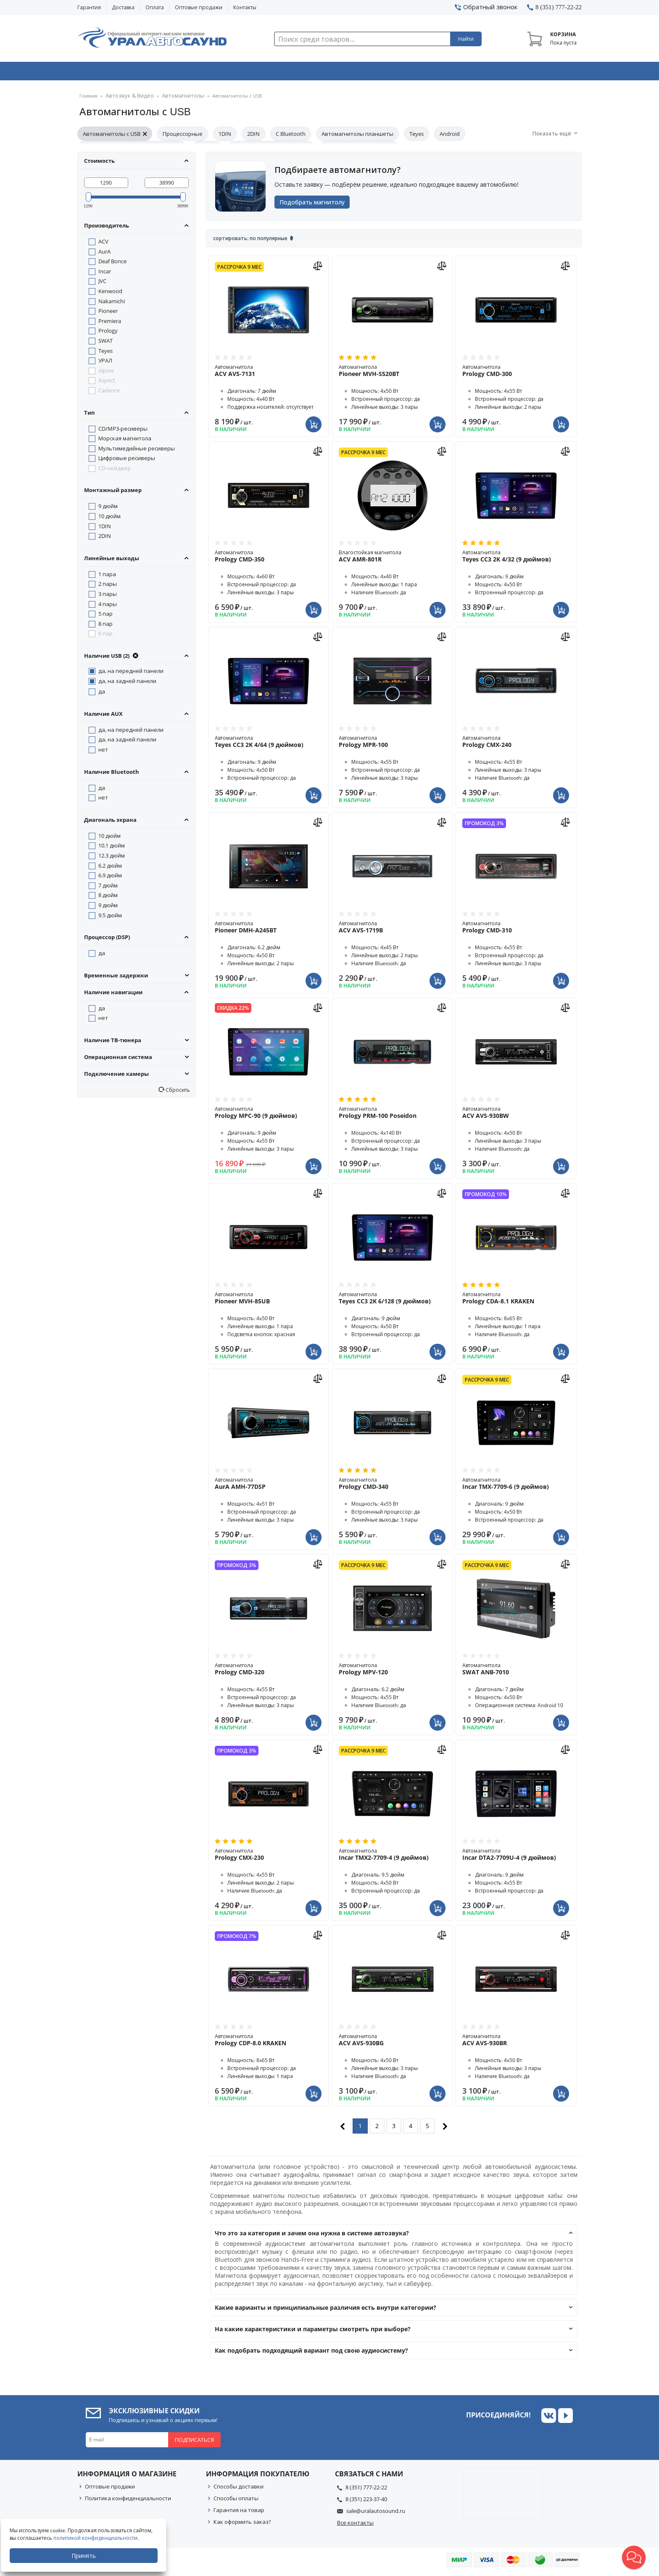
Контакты (244, 7)
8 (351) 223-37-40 (366, 2501)
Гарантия (89, 7)
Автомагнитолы (172, 98)
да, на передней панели (130, 673)
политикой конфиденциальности (99, 2538)
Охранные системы (229, 73)
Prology (108, 333)
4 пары (107, 606)
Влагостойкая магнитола (392, 558)
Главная (88, 98)
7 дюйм (108, 888)
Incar (104, 274)
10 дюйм (109, 518)
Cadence (109, 393)
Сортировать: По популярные (250, 240)
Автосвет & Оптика (434, 73)
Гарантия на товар (239, 2512)
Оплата (154, 7)
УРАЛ (105, 363)
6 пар (105, 636)
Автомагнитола (268, 373)
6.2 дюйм (110, 868)
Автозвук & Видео (127, 73)
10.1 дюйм (111, 848)
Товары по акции (534, 73)
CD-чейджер (114, 470)
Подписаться (194, 2442)
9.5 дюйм (110, 917)
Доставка (123, 7)
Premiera (109, 323)
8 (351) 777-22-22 (366, 2490)
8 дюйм (108, 897)
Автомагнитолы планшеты (357, 136)
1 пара (107, 576)
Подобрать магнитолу (315, 205)
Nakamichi (111, 303)
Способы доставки (239, 2489)
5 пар (105, 616)
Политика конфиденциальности (128, 2501)
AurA (104, 254)
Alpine (106, 373)
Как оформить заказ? (242, 2524)
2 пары (107, 586)
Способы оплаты (236, 2501)
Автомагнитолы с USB (115, 136)
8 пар (105, 626)
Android (450, 136)
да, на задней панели (127, 683)
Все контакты (355, 2525)
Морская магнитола (124, 441)
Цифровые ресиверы (126, 460)
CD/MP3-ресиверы (123, 431)
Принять (87, 2556)
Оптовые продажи (198, 7)
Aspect (106, 383)
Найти (466, 38)
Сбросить (177, 1092)
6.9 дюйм (110, 878)
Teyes (416, 136)
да (101, 694)
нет (103, 752)
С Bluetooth (291, 136)
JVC (102, 283)
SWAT (105, 343)
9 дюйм (108, 508)
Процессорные (183, 136)
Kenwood (110, 293)
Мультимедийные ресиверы (136, 451)
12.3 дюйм (111, 858)
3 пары (107, 596)
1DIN (225, 136)
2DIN (253, 136)
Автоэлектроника (332, 73)
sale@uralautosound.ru (375, 2513)
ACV (103, 244)
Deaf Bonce (112, 263)
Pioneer (108, 313)
